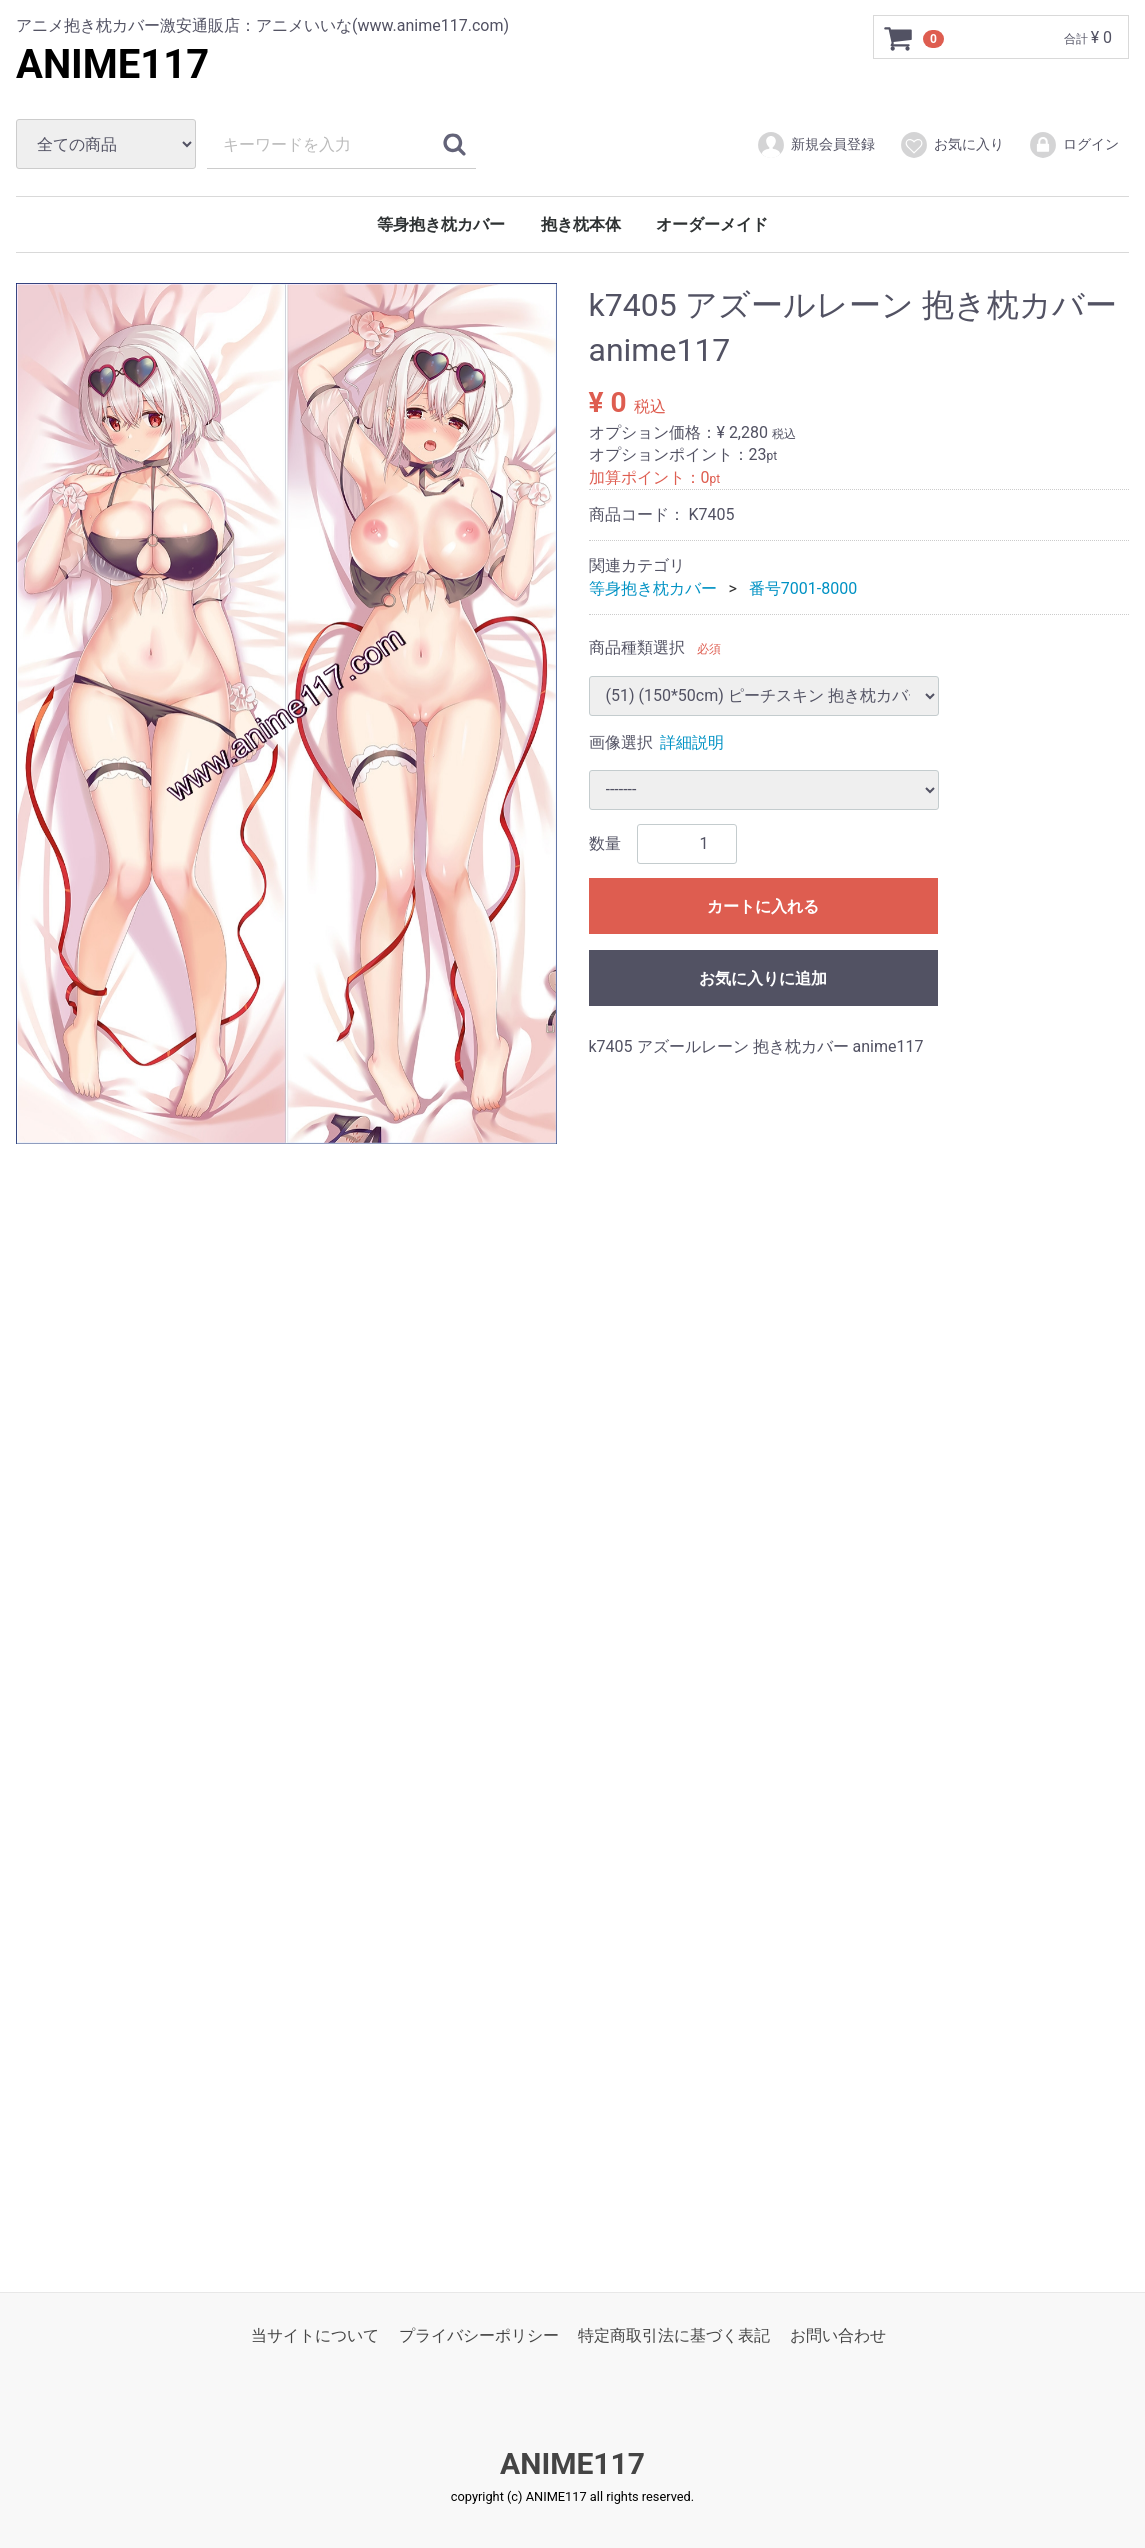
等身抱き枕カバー (441, 224)
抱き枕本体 (581, 224)
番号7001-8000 (803, 588)
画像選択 (621, 741)
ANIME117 (112, 64)
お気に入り (951, 145)
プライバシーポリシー (479, 2335)
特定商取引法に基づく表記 (674, 2335)
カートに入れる (763, 906)
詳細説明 (692, 741)
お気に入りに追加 (763, 978)
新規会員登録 (815, 145)
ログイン (1073, 145)
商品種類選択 (637, 647)
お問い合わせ (838, 2335)
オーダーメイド (712, 224)
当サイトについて (315, 2335)
